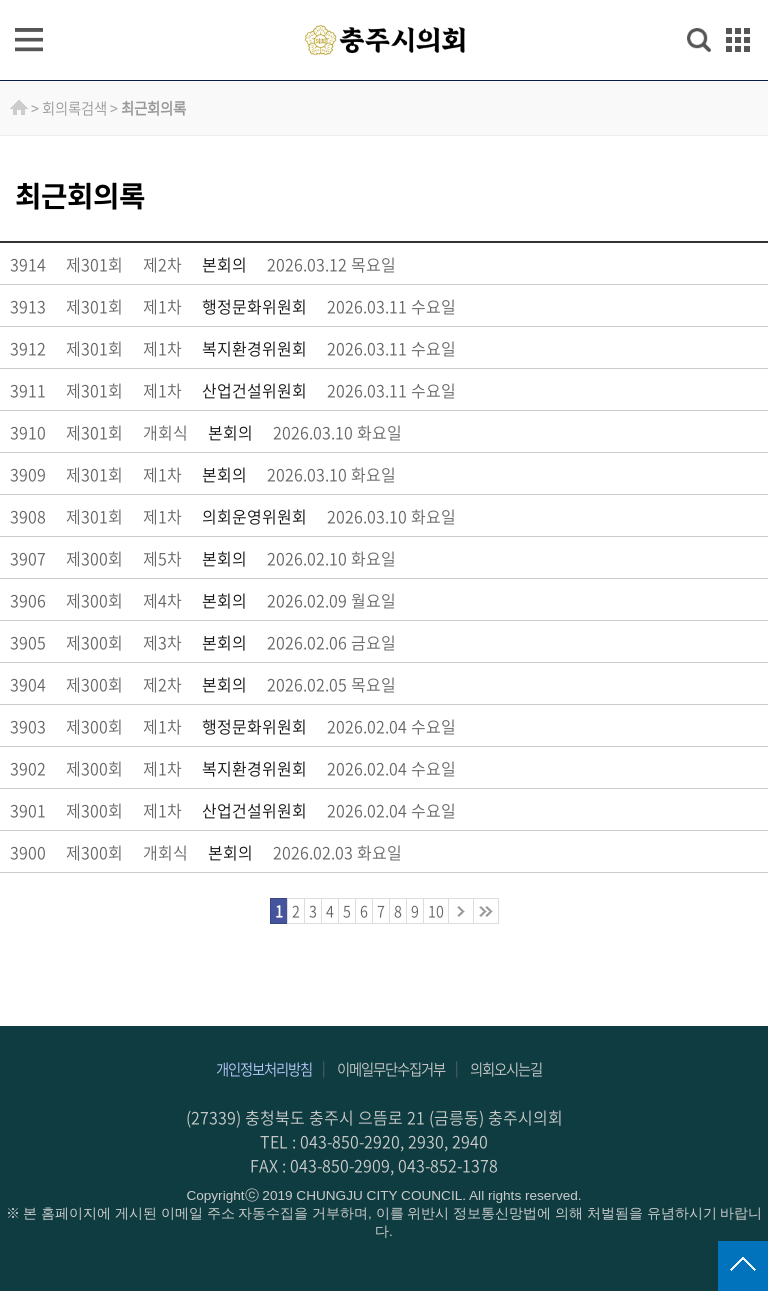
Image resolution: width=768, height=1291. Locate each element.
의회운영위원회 (254, 516)
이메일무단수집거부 (391, 1069)
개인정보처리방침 (264, 1069)
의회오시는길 (506, 1069)
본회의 (224, 264)
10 (436, 911)
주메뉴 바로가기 (384, 1)
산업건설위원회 (254, 390)
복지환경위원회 (254, 348)
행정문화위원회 (254, 306)
